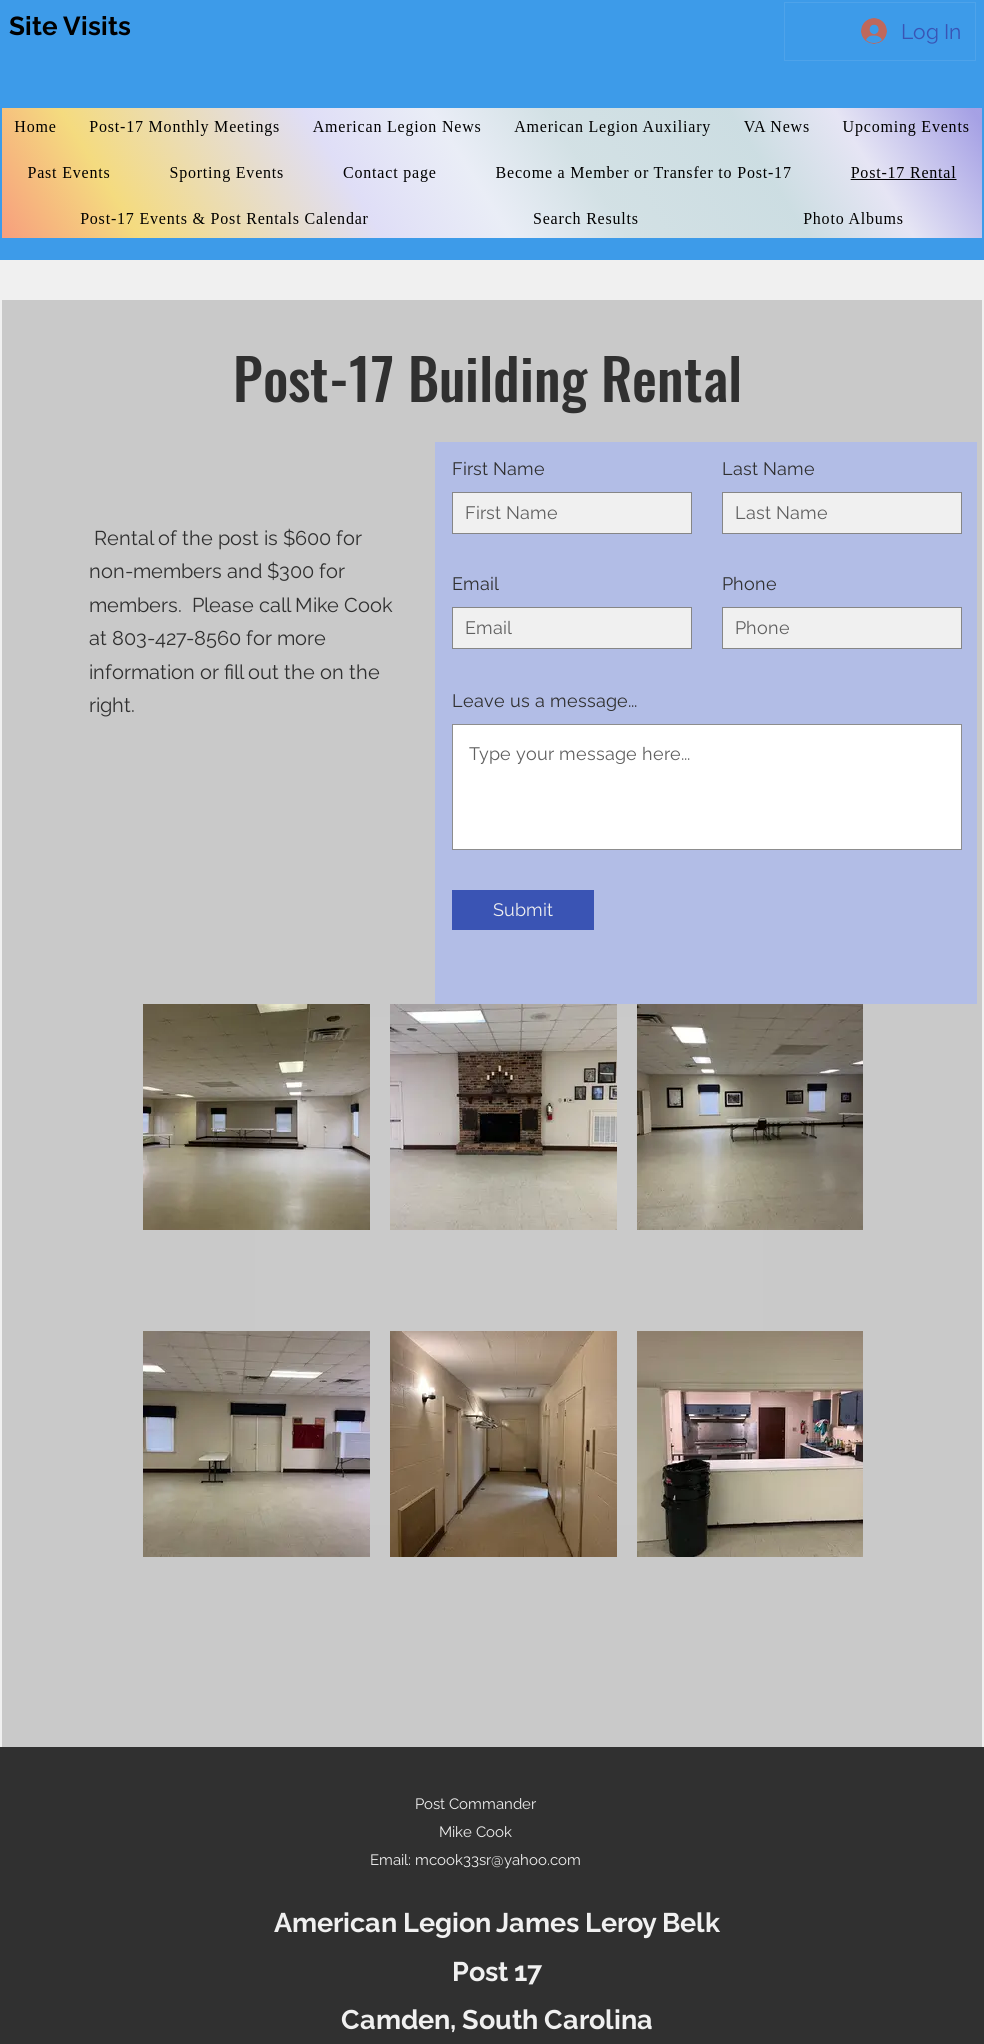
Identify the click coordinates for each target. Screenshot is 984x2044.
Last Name (768, 469)
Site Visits (70, 26)
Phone (749, 584)
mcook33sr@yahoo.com (498, 1860)
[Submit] (523, 910)
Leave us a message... (544, 701)
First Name (498, 469)
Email (475, 584)
